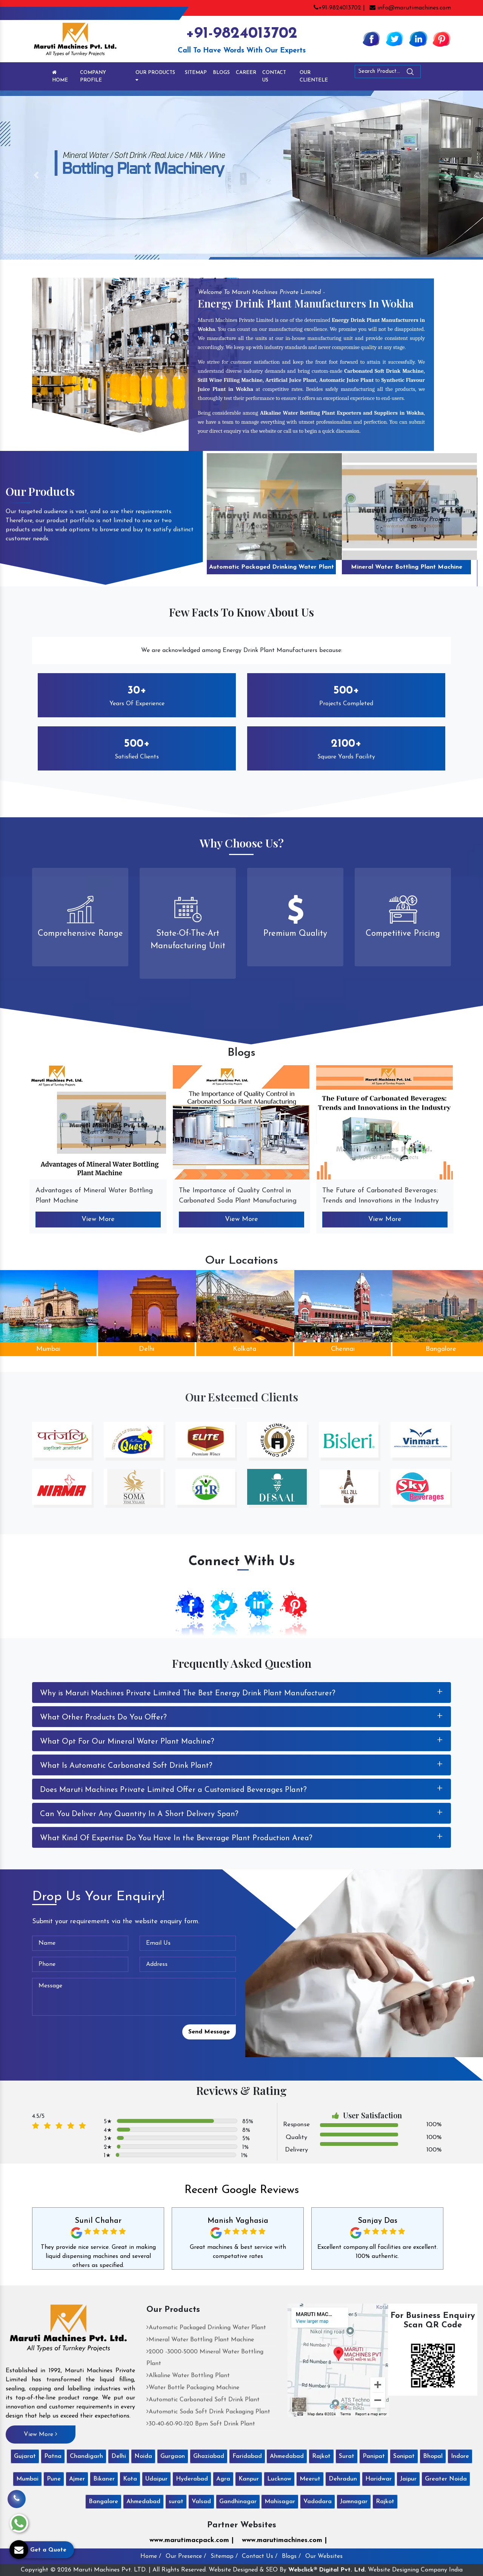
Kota (130, 2479)
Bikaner (104, 2479)
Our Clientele (314, 76)
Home (60, 76)
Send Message (209, 2032)
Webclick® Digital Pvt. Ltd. (327, 2570)
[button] (36, 175)
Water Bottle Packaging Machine (192, 2388)
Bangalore (103, 2502)
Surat (346, 2456)
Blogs (221, 72)
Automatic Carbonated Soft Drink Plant (203, 2400)
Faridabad (247, 2456)
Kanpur (248, 2479)
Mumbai (48, 1349)
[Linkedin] (418, 38)
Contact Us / (259, 2556)
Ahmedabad (287, 2456)
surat (176, 2502)
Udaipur (156, 2479)
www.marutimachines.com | (284, 2540)
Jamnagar (354, 2502)
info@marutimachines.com (410, 8)
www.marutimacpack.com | (191, 2540)
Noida (143, 2456)
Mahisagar (280, 2502)
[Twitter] (394, 38)
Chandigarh (86, 2456)
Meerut (310, 2479)
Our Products (155, 76)
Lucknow (279, 2479)
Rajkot (321, 2456)
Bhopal (433, 2456)
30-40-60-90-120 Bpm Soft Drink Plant (200, 2424)
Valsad (201, 2502)
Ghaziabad (208, 2456)
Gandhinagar (238, 2502)
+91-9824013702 (241, 34)
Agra (223, 2479)
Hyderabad (192, 2479)
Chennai (343, 1349)
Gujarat (25, 2456)
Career (246, 72)
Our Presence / (186, 2556)
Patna (53, 2456)
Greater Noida (446, 2479)
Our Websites (324, 2556)
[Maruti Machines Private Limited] (68, 2331)
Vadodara (317, 2502)
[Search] (431, 73)
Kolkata (244, 1349)
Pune (54, 2479)
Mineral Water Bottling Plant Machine (406, 567)
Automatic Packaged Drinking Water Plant (271, 567)
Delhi (146, 1349)
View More (98, 1219)
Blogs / (291, 2556)
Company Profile (93, 76)
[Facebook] (371, 38)
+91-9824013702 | (339, 8)
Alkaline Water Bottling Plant (188, 2376)
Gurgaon (172, 2456)
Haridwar (378, 2479)
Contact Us (274, 76)
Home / (150, 2556)
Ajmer (77, 2479)
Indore (460, 2456)
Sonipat (404, 2456)
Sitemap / (224, 2556)
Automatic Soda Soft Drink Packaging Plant (208, 2412)
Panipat (374, 2456)
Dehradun (343, 2479)
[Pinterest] (441, 38)
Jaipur (408, 2479)
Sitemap (196, 72)
